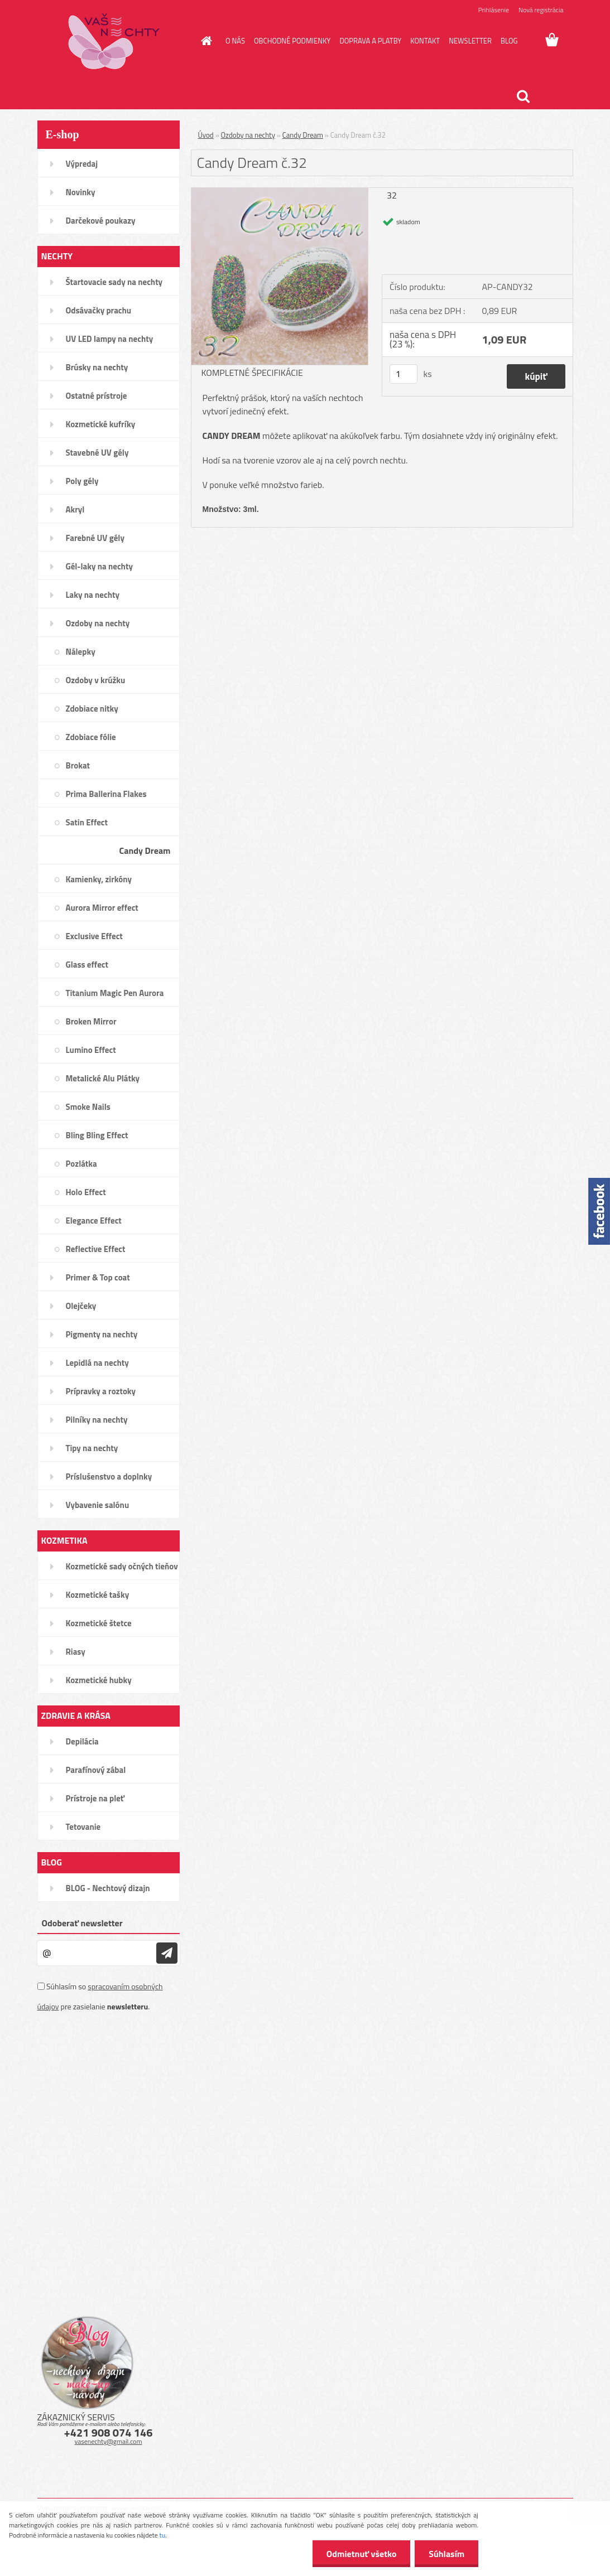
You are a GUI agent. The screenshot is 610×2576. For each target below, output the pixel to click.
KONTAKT (425, 40)
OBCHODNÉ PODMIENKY (292, 40)
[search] (523, 96)
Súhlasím (446, 2553)
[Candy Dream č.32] (279, 192)
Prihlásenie (493, 9)
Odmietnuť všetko (361, 2553)
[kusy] (403, 374)
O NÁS (235, 40)
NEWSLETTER (470, 40)
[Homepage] (204, 41)
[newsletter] (167, 1953)
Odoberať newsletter (82, 1923)
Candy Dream (302, 135)
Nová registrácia (541, 9)
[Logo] (114, 41)
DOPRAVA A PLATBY (370, 40)
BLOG (509, 40)
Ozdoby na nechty (248, 135)
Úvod (206, 135)
